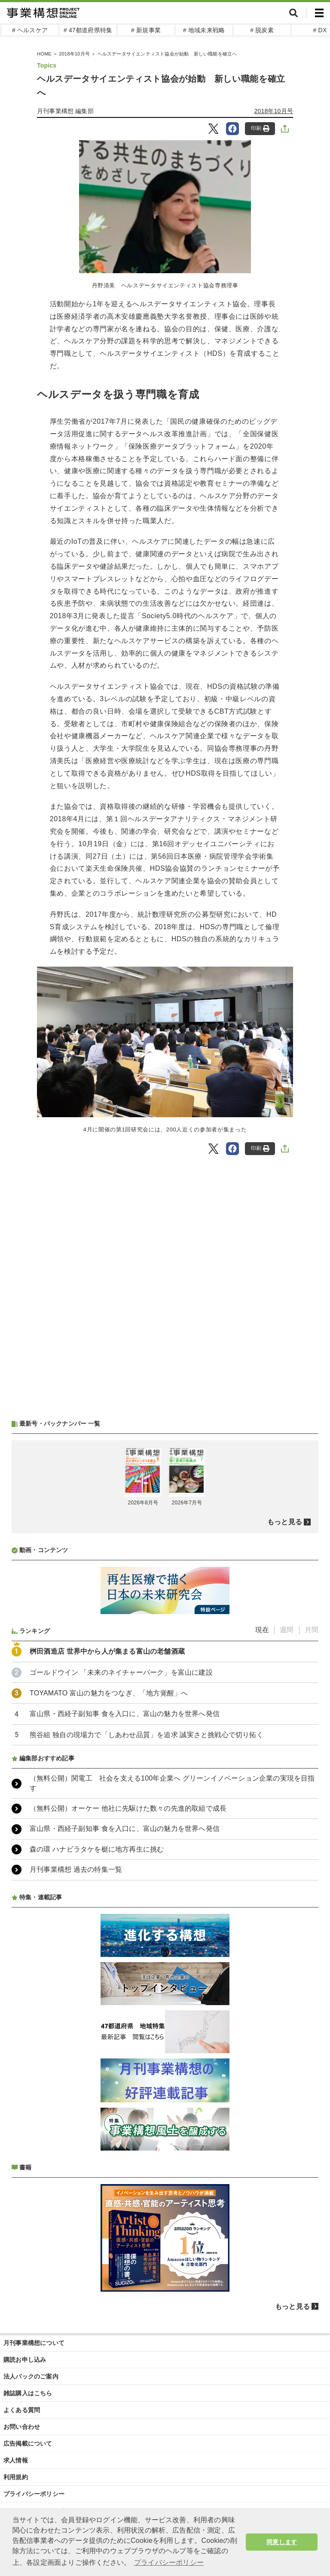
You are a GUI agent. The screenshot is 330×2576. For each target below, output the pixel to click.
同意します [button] (281, 2542)
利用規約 (15, 2477)
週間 (286, 1629)
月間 (311, 1629)
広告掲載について (27, 2443)
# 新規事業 (146, 30)
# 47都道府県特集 (88, 30)
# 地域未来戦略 (204, 30)
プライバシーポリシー (33, 2493)
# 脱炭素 (262, 30)
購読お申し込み (24, 2359)
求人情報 (15, 2460)
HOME (44, 53)
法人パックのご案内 (30, 2376)
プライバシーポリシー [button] (169, 2562)
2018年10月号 (74, 53)
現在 (262, 1629)
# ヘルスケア (30, 30)
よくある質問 (21, 2410)
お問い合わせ (21, 2426)
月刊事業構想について (33, 2342)
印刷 (260, 128)
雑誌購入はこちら (27, 2393)
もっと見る (284, 1521)
